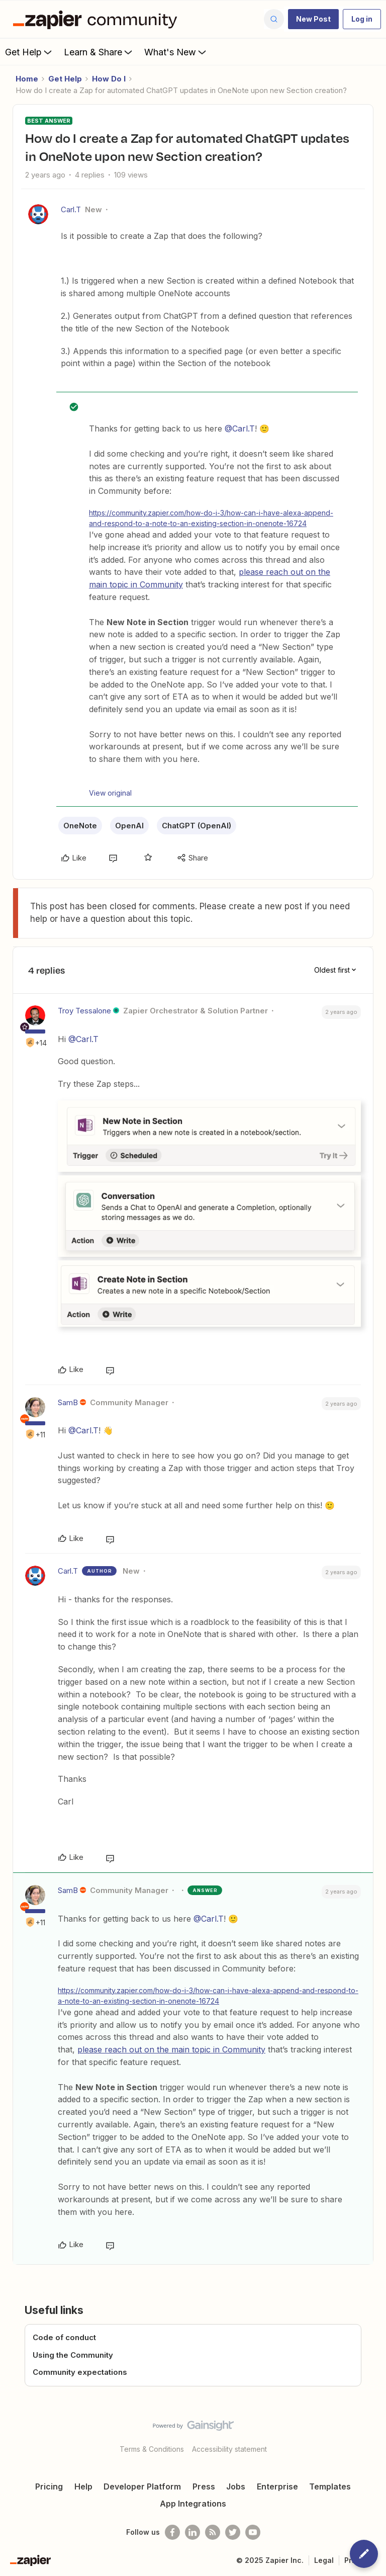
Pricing (49, 2486)
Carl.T (71, 209)
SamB (68, 1402)
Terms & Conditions (152, 2449)
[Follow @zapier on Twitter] (232, 2532)
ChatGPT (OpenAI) (196, 825)
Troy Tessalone (84, 1010)
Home (27, 78)
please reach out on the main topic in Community (171, 2049)
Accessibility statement (229, 2449)
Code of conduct (64, 2337)
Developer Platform (142, 2486)
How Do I (109, 78)
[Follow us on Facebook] (172, 2532)
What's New (176, 52)
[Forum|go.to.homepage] (97, 19)
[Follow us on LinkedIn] (192, 2532)
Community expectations (80, 2372)
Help (83, 2486)
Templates (330, 2486)
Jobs (235, 2486)
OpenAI (129, 825)
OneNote (80, 825)
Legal (324, 2560)
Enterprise (277, 2486)
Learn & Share (99, 52)
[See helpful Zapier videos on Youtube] (252, 2532)
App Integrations (193, 2504)
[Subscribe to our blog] (212, 2532)
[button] (313, 19)
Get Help (29, 52)
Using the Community (73, 2355)
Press (203, 2486)
